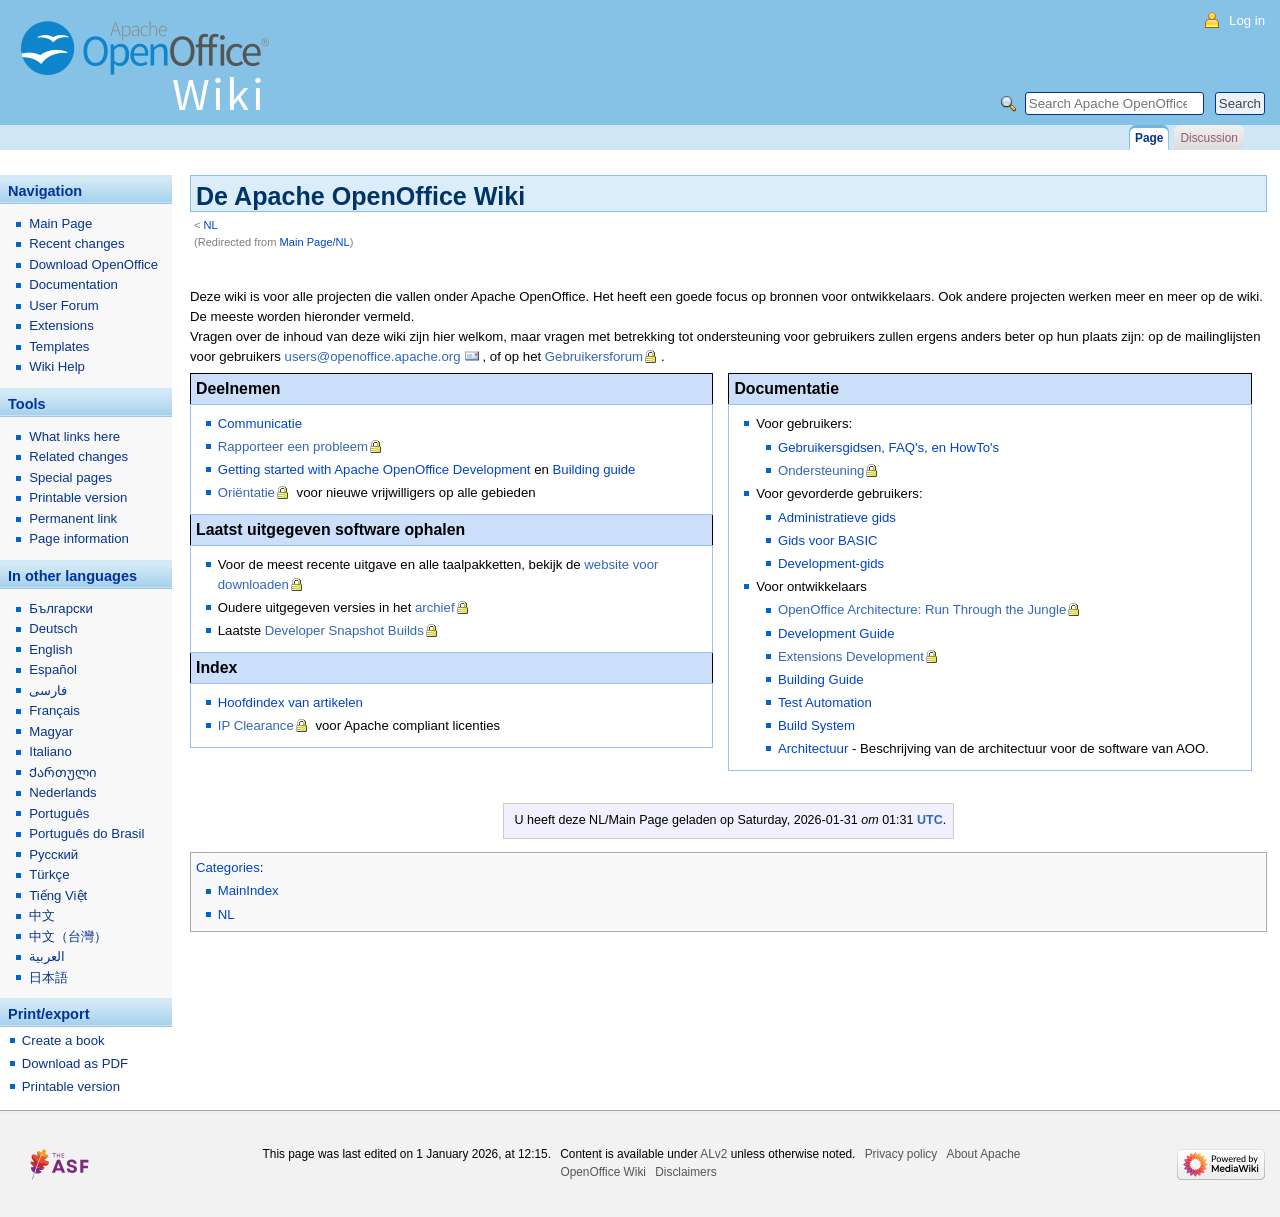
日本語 (48, 977)
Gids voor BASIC (828, 540)
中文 (42, 915)
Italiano (50, 751)
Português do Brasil (86, 833)
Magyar (51, 731)
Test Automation (825, 702)
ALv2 (713, 1154)
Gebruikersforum (594, 356)
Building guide (594, 469)
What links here (74, 436)
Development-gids (831, 563)
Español (53, 669)
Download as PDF (75, 1063)
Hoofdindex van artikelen (290, 702)
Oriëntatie (246, 492)
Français (54, 710)
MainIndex (248, 890)
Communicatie (260, 423)
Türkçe (49, 874)
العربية (47, 956)
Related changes (78, 456)
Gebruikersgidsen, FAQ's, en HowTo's (888, 447)
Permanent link (73, 518)
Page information (79, 538)
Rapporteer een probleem (293, 446)
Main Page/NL (315, 242)
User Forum (64, 305)
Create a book (63, 1040)
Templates (59, 346)
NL (211, 225)
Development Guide (836, 633)
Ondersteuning (821, 470)
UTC (930, 820)
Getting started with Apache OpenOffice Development (374, 469)
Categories (228, 867)
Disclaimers (685, 1172)
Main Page (60, 223)
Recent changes (76, 243)
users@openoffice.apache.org (373, 356)
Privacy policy (901, 1154)
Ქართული (63, 772)
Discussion (1208, 138)
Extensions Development (851, 656)
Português (59, 813)
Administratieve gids (837, 517)
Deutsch (53, 628)
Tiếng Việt (58, 895)
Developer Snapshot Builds (344, 630)
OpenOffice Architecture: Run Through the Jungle (922, 609)
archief (435, 607)
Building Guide (821, 679)
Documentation (73, 284)
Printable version (78, 497)
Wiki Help (57, 366)
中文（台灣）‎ (68, 936)
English (50, 649)
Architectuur (813, 748)
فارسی (48, 690)
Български (61, 608)
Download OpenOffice (93, 264)
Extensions (61, 325)
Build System (816, 725)
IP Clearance (256, 725)
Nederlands (62, 792)
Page (1149, 138)
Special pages (70, 477)
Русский (53, 854)
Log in (1247, 20)
